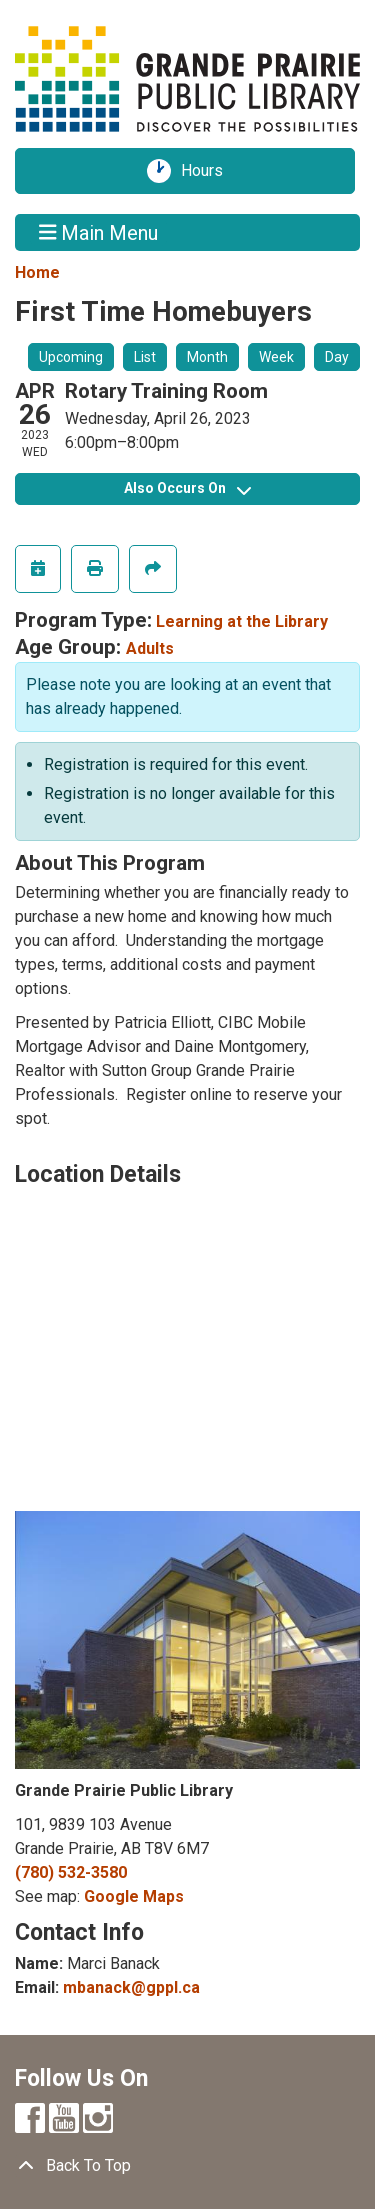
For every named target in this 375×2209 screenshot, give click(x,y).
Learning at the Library (242, 621)
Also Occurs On (187, 488)
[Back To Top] (187, 2166)
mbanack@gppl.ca (131, 1987)
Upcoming (71, 357)
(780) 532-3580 (71, 1872)
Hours (209, 171)
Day (337, 357)
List (145, 357)
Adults (150, 648)
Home (37, 272)
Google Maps (134, 1896)
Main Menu (99, 232)
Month (207, 357)
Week (276, 357)
